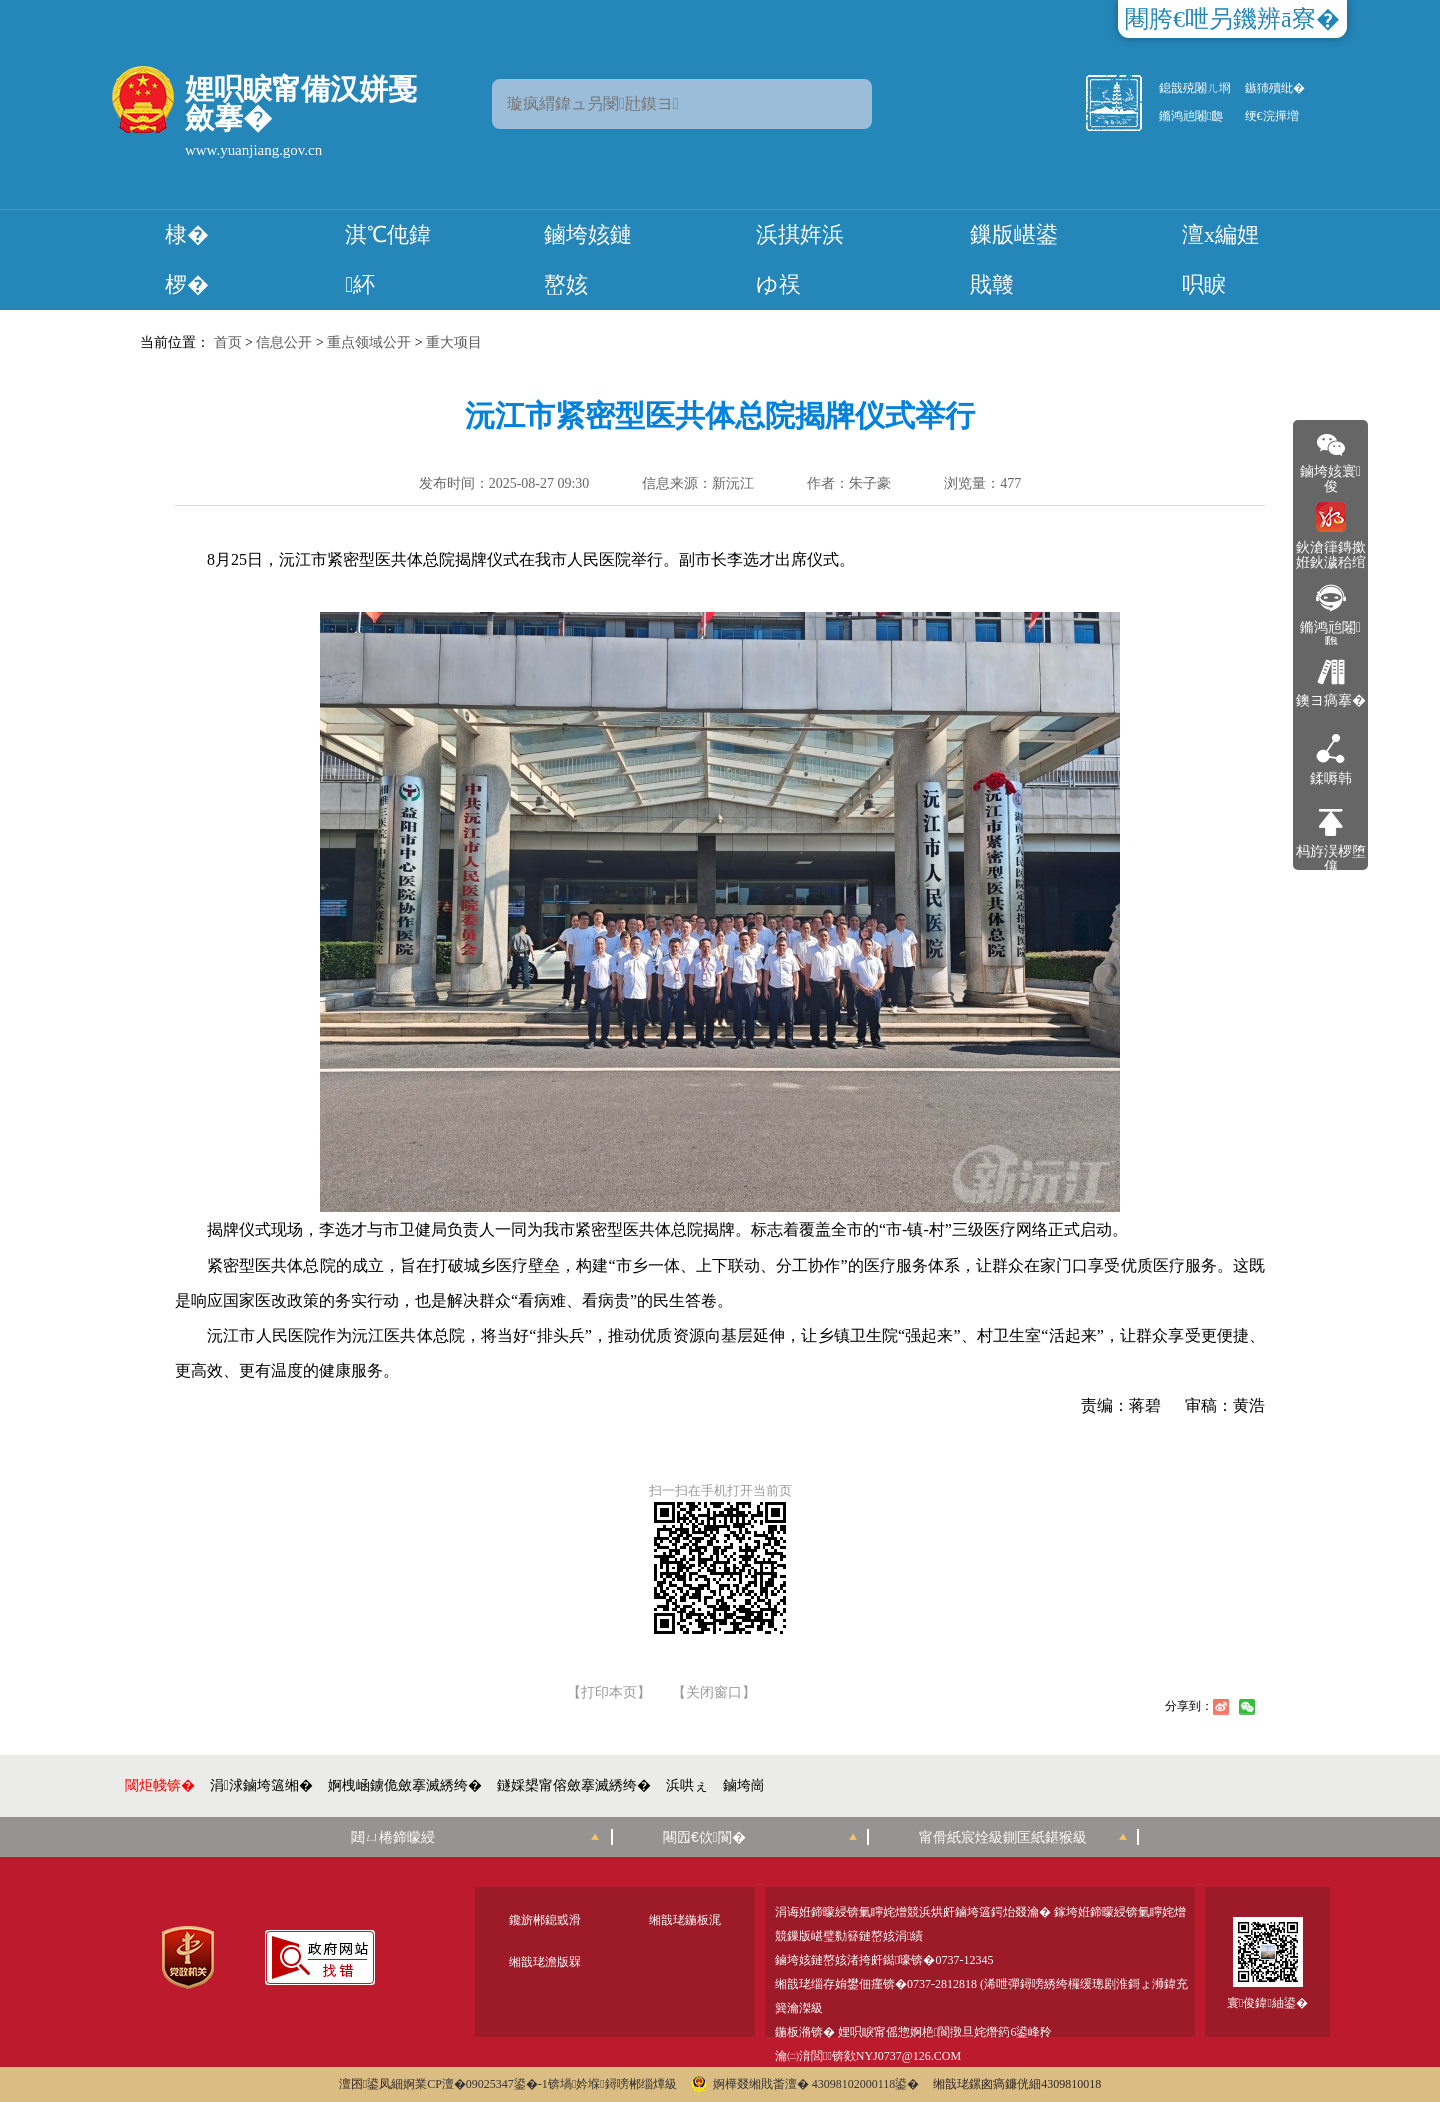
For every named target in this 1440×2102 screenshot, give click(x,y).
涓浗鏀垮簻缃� (261, 1785)
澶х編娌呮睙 (1220, 259)
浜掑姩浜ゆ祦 (800, 259)
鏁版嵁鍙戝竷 (1014, 259)
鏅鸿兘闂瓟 (1191, 116)
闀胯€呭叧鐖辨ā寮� (1232, 19)
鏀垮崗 (744, 1785)
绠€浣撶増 (1272, 116)
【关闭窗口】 (714, 1693)
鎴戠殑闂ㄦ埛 (1195, 88)
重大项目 (454, 342)
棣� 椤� (187, 259)
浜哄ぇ (687, 1785)
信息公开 (284, 342)
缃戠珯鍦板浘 (685, 1920)
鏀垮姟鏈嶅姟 (588, 259)
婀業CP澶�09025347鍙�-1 (475, 2084)
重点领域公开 (369, 342)
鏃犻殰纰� (1275, 88)
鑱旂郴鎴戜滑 (545, 1920)
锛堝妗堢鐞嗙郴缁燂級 (612, 2084)
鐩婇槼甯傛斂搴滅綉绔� (574, 1785)
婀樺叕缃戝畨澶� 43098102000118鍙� (805, 2084)
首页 (228, 342)
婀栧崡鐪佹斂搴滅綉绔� (405, 1785)
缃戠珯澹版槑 (545, 1962)
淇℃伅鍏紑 (388, 259)
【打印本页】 (609, 1693)
